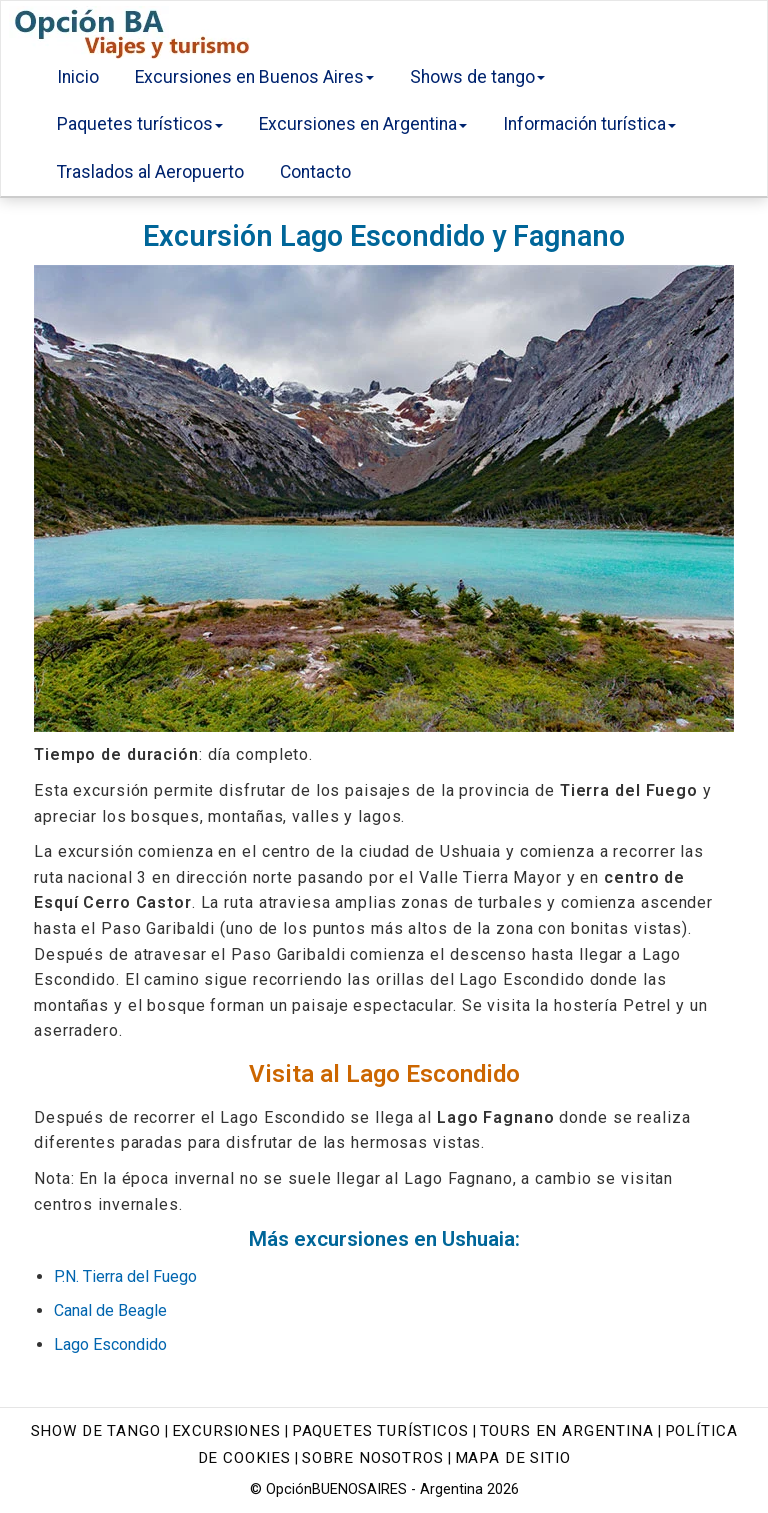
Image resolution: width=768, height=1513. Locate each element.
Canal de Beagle (110, 1310)
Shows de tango (477, 77)
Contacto (315, 172)
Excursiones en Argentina (363, 124)
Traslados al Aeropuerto (150, 172)
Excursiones (226, 1431)
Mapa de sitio (513, 1458)
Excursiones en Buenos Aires (254, 77)
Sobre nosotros (373, 1458)
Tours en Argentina (567, 1431)
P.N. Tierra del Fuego (125, 1276)
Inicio (78, 77)
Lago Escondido (110, 1344)
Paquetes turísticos (140, 124)
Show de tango (96, 1431)
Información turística (589, 124)
